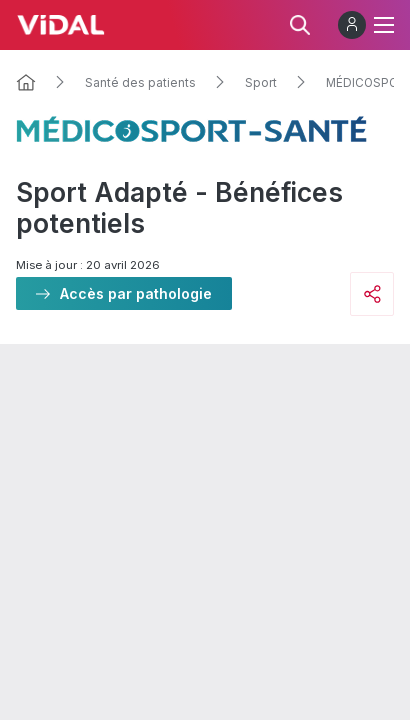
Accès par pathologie (136, 293)
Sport (261, 83)
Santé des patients (140, 83)
